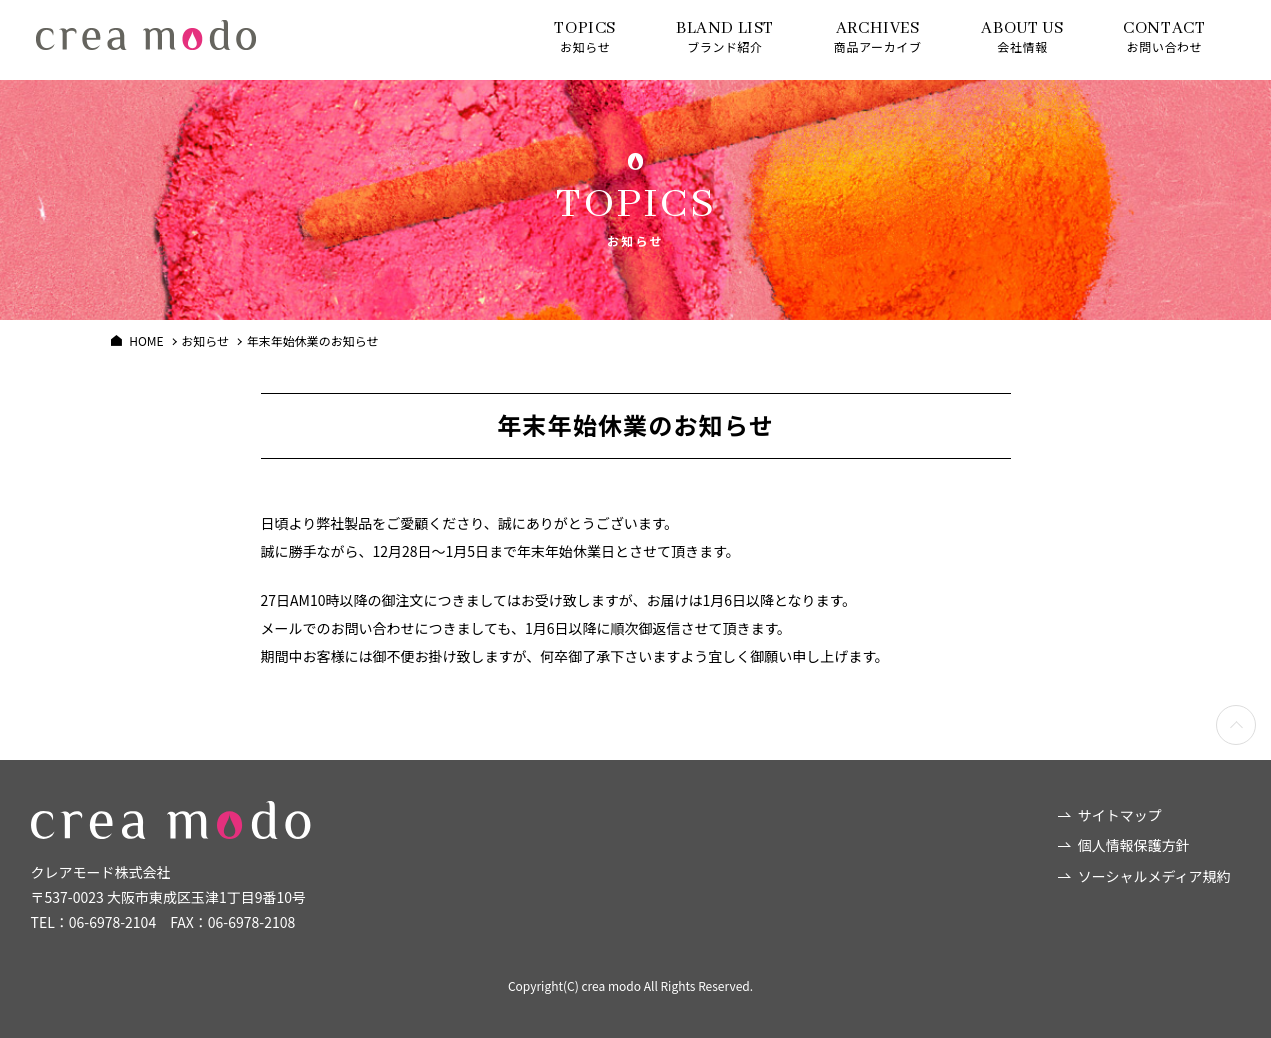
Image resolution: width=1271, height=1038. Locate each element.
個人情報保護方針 (1134, 845)
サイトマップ (1120, 815)
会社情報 (1022, 36)
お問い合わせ (1164, 36)
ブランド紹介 (725, 36)
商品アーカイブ (877, 36)
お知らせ (585, 36)
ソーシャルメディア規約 (1154, 876)
